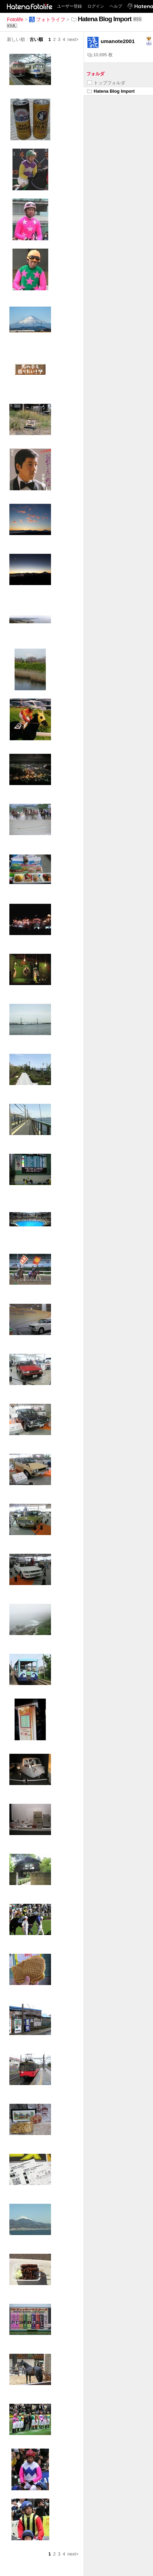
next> (72, 39)
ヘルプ (116, 6)
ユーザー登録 (69, 6)
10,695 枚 (100, 54)
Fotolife (15, 19)
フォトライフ (47, 19)
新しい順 (16, 39)
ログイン (95, 6)
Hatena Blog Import (111, 91)
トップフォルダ (106, 82)
